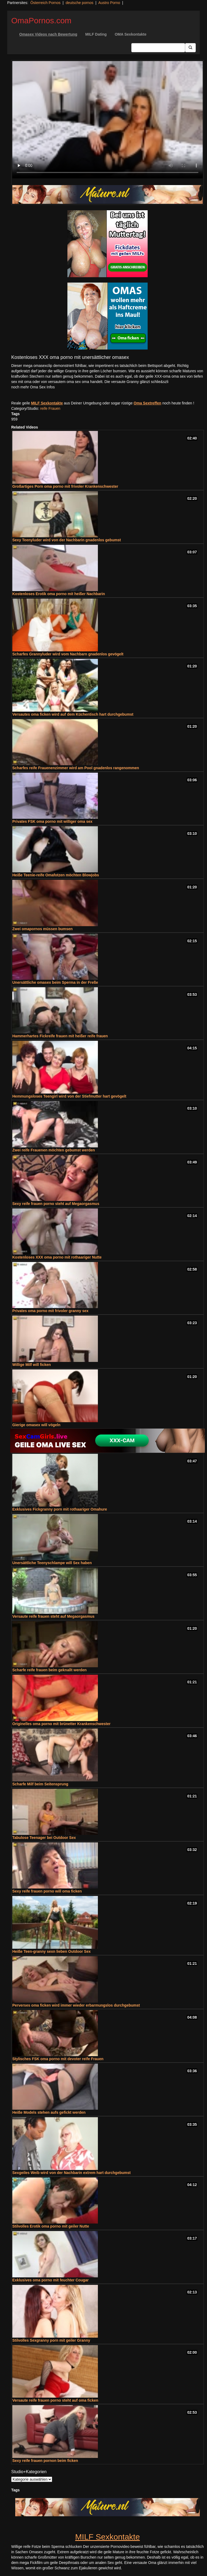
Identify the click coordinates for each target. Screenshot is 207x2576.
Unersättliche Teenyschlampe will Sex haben (52, 1563)
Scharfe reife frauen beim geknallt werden (49, 1670)
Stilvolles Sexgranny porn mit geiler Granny (51, 2340)
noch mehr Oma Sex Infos (33, 387)
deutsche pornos (79, 3)
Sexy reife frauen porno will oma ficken (47, 1891)
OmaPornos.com (41, 20)
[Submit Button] (190, 47)
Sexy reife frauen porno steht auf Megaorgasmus (55, 1203)
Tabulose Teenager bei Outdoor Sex (44, 1837)
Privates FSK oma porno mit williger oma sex (52, 821)
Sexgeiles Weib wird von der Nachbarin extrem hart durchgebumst (71, 2173)
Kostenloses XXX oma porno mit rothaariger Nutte (57, 1257)
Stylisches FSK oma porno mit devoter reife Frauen (57, 2059)
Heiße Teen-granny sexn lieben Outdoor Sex (51, 1951)
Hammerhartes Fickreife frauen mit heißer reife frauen (60, 1036)
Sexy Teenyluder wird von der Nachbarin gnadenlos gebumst (66, 540)
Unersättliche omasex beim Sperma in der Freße (55, 982)
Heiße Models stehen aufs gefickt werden (49, 2112)
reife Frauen (50, 408)
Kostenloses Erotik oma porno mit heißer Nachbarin (58, 594)
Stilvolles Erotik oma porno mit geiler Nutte (50, 2226)
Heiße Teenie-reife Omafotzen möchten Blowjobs (55, 875)
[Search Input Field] (158, 47)
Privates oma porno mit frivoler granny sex (50, 1311)
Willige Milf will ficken (31, 1364)
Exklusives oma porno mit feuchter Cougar (50, 2280)
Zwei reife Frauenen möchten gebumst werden (53, 1150)
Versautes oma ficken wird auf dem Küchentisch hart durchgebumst (72, 714)
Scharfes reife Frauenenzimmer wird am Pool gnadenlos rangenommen (75, 768)
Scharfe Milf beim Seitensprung (40, 1784)
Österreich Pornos (45, 3)
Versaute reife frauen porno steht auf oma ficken (55, 2400)
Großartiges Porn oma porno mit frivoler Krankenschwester (65, 486)
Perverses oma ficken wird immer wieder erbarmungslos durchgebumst (76, 2005)
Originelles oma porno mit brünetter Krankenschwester (61, 1724)
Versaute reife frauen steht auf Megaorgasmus (53, 1616)
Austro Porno (109, 3)
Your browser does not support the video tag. (107, 119)
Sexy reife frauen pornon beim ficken (45, 2460)
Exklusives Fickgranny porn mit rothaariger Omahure (59, 1509)
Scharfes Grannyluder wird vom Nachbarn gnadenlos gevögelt (67, 654)
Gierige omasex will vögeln (36, 1425)
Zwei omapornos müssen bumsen (42, 929)
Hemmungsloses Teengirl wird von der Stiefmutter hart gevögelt (69, 1096)
